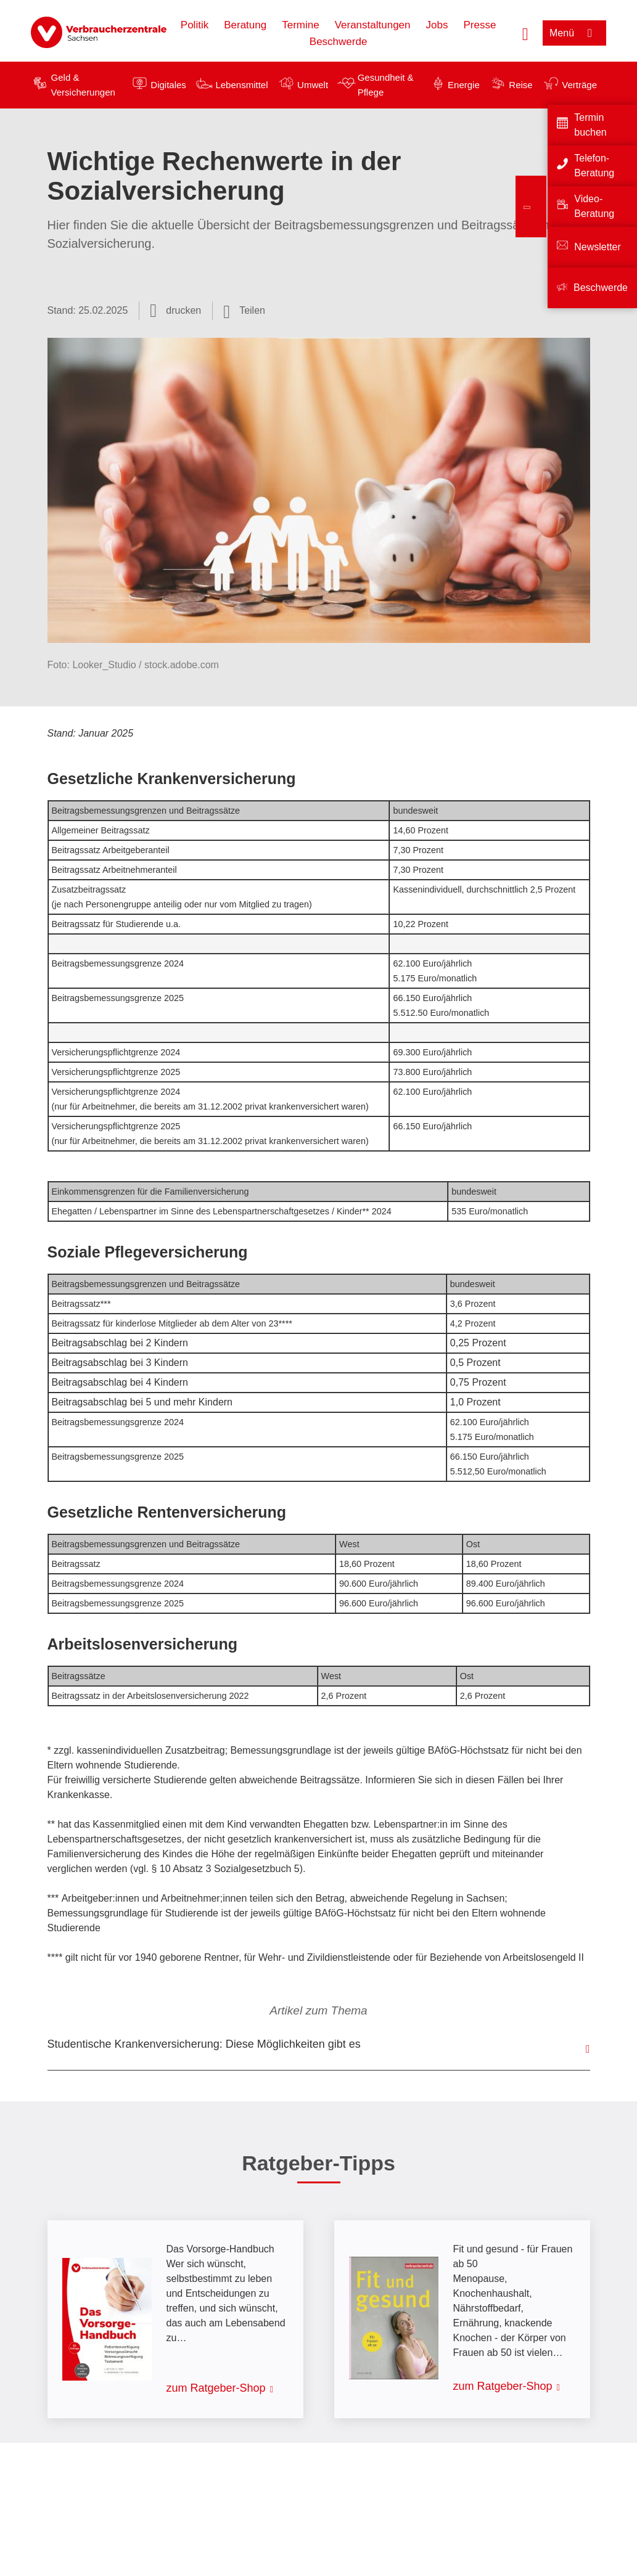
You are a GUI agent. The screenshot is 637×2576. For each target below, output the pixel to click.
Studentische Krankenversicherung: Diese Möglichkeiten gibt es (204, 2044)
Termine (300, 25)
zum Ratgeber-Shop (216, 2388)
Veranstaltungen (373, 25)
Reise (520, 85)
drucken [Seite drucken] (183, 310)
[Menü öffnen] (574, 33)
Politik (194, 25)
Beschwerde (339, 41)
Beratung (245, 25)
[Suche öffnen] (525, 33)
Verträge (579, 85)
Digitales (168, 85)
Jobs (437, 25)
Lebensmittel (241, 85)
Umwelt (312, 85)
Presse (479, 25)
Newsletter (597, 247)
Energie (464, 85)
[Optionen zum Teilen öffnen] (244, 310)
